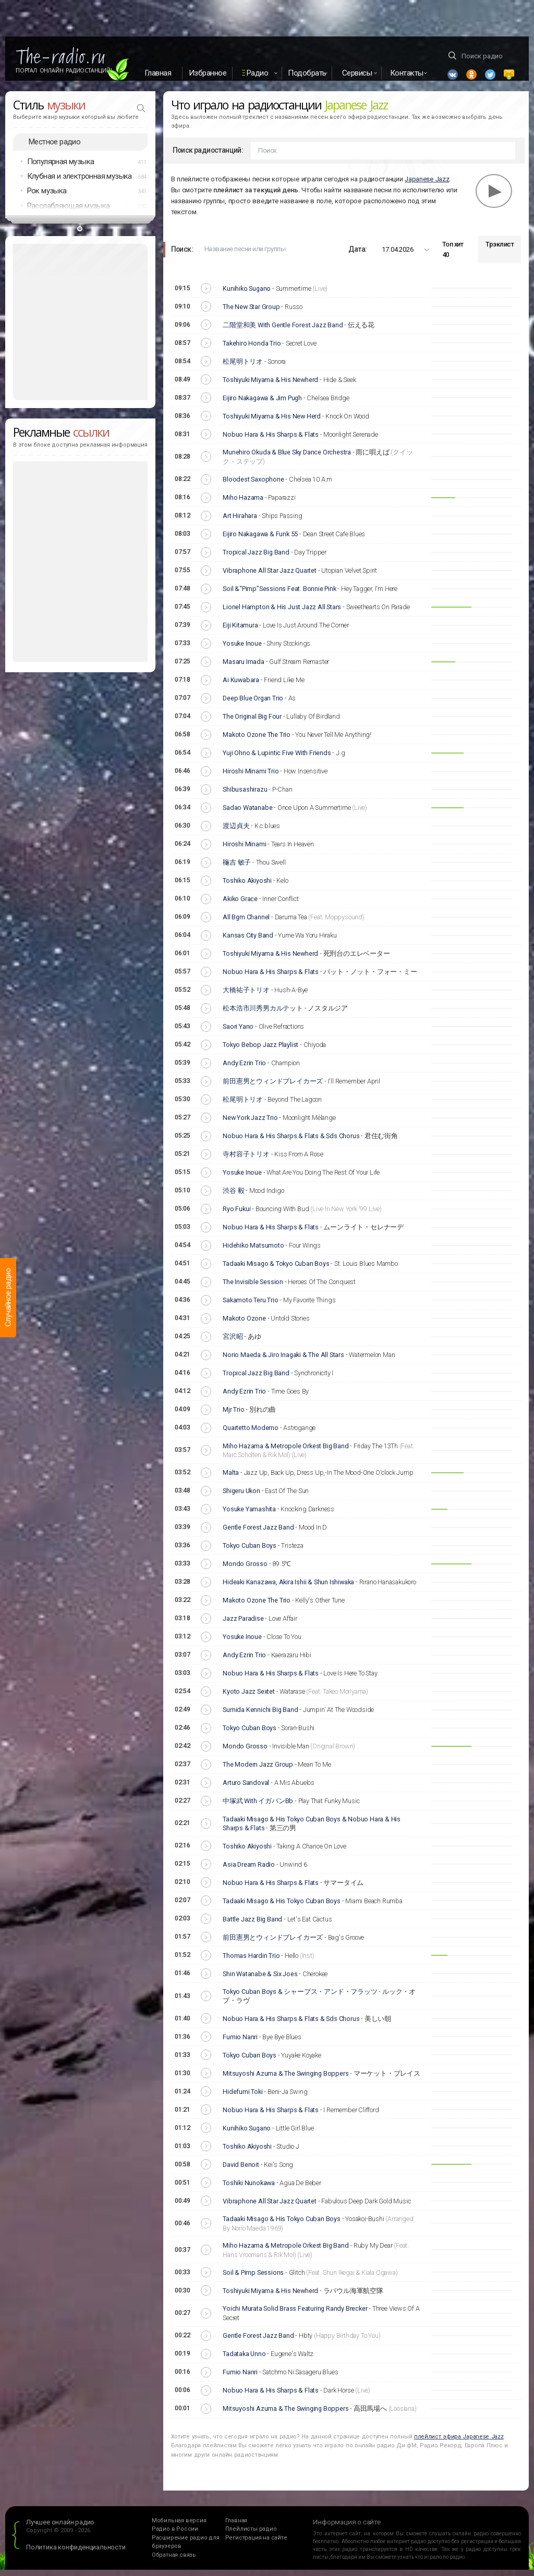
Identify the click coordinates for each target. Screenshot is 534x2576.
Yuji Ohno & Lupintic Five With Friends (277, 759)
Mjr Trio (233, 1416)
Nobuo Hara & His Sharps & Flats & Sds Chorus (291, 1142)
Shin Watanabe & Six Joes (260, 1980)
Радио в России (175, 2535)
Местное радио (54, 148)
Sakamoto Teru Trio (250, 1306)
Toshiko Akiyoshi (247, 887)
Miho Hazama (243, 504)
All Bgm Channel (246, 923)
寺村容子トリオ (246, 1160)
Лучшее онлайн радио (60, 2528)
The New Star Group (251, 313)
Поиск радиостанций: (208, 157)
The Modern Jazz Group (258, 1771)
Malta (231, 1479)
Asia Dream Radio (249, 1871)
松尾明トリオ (243, 368)
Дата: (357, 255)
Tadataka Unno (244, 2360)
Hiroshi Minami (244, 850)
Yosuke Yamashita (249, 1516)
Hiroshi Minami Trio (250, 777)
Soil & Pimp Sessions (253, 2279)
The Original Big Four (252, 722)
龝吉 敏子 (237, 868)
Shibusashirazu (245, 795)
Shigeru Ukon (241, 1497)
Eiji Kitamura (240, 631)
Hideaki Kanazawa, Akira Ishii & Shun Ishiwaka (288, 1589)
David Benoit (241, 2171)
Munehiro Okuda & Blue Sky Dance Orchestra (287, 458)
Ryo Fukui (236, 1215)
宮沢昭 (232, 1343)
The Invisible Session (253, 1288)
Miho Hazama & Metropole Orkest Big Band (285, 1452)
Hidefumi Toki (242, 2098)
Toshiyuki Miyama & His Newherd (270, 386)
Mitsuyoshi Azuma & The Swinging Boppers (285, 2080)
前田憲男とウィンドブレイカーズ (273, 1087)
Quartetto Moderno (250, 1434)
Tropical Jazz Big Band (256, 558)
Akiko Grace (240, 905)
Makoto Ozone (244, 1324)
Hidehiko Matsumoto (253, 1251)
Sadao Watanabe (247, 814)
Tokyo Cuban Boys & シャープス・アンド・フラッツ (300, 1998)
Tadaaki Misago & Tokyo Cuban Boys (276, 1270)
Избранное (208, 73)
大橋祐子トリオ (246, 996)
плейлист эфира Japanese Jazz (459, 2442)
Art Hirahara (240, 522)
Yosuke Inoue (242, 650)
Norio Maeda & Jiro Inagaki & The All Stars (283, 1361)
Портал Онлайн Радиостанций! (64, 70)
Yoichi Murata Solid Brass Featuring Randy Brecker (295, 2315)
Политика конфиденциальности (76, 2553)
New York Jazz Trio (250, 1124)
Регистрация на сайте (256, 2544)
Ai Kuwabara (241, 686)
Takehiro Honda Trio (252, 349)
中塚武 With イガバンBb (258, 1807)
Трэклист (500, 251)
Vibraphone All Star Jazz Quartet (270, 577)
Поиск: (182, 255)
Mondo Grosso (245, 1570)
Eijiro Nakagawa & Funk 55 (260, 540)
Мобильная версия (179, 2526)
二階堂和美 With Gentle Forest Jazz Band (283, 331)
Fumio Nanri (240, 2043)
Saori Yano (238, 1033)
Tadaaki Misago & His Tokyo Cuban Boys (282, 1907)
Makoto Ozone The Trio (256, 741)
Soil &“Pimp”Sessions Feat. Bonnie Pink (279, 595)
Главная (158, 73)
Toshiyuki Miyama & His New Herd (272, 422)
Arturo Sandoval (246, 1789)
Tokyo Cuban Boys (249, 1552)
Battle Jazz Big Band (252, 1925)
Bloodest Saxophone (253, 485)
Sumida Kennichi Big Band (260, 1716)
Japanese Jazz (427, 185)
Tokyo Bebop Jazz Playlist (260, 1051)
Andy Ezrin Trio (244, 1069)
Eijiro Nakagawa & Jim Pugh (262, 404)
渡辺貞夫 (236, 832)
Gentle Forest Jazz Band (258, 1534)
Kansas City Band (248, 941)
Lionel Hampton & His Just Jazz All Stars (282, 613)
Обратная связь (174, 2561)
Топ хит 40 (453, 256)
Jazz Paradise (243, 1625)
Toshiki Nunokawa (249, 2189)
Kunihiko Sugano (247, 295)
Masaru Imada (243, 668)
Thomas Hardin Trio (251, 1962)
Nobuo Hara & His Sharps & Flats (271, 441)
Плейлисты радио (251, 2535)
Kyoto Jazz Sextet (249, 1698)
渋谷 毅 (233, 1197)
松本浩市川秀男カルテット (263, 1014)
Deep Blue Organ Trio (253, 704)
